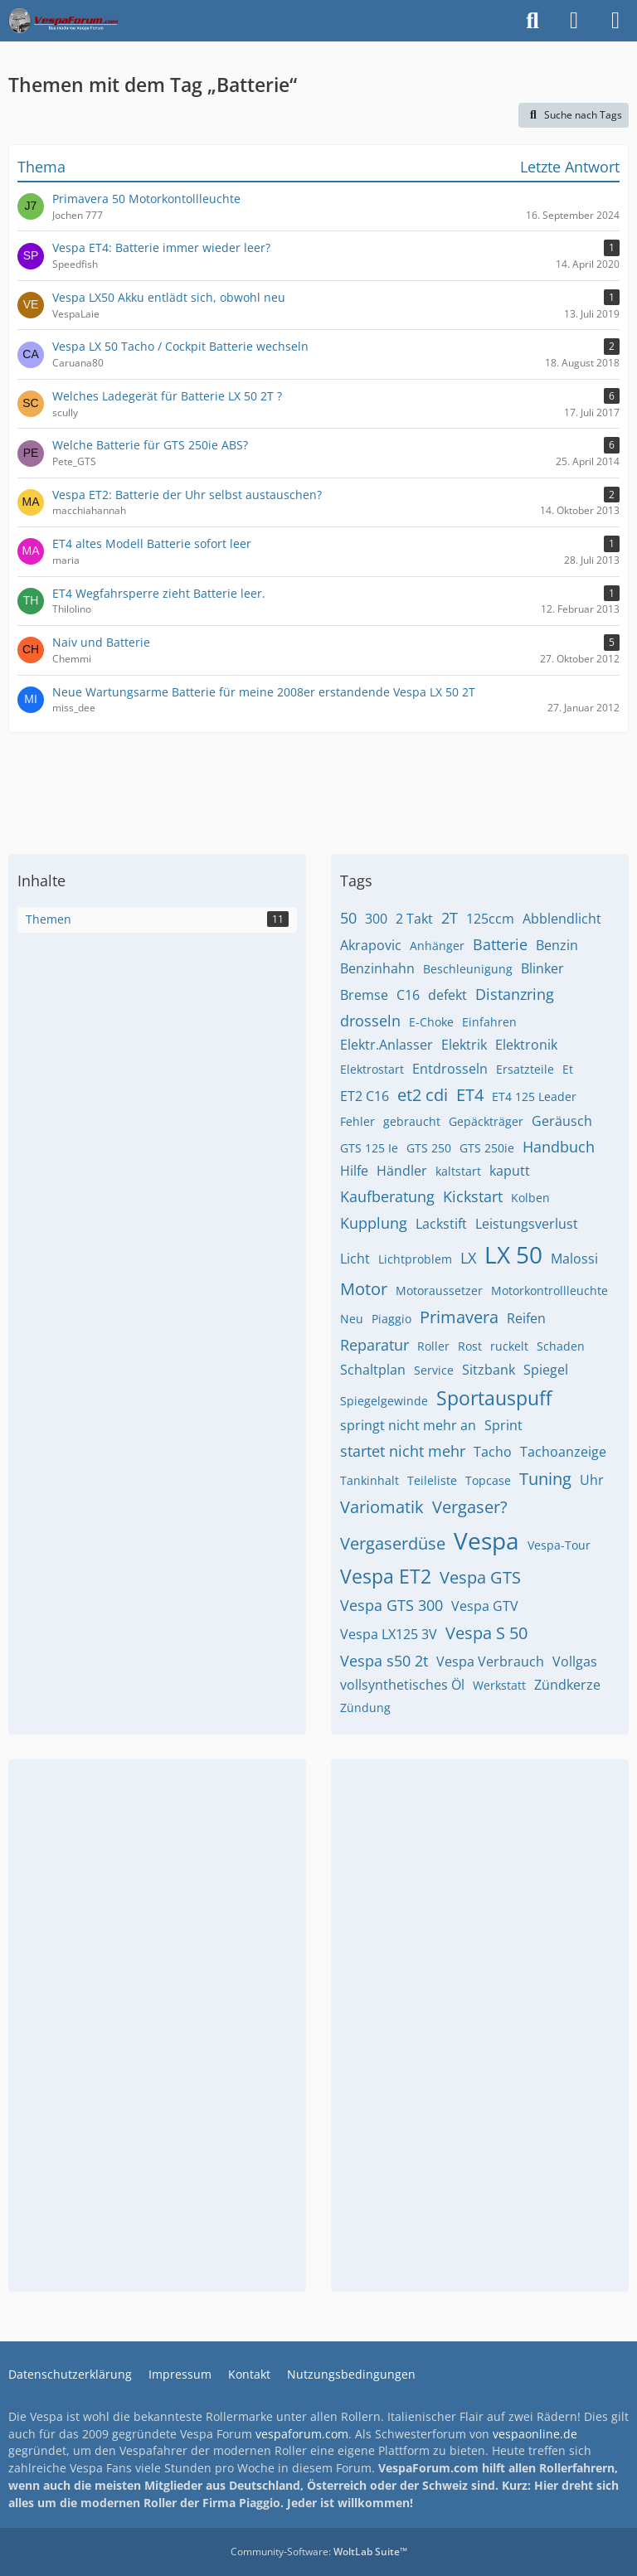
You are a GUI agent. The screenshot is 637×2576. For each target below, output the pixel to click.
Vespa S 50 (486, 1633)
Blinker (542, 968)
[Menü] (615, 20)
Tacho (493, 1452)
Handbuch (559, 1147)
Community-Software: (319, 2551)
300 (376, 919)
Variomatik (382, 1507)
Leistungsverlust (526, 1224)
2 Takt (414, 919)
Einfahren (489, 1022)
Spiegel (545, 1370)
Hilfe (354, 1171)
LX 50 (513, 1254)
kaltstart (458, 1171)
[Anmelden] (574, 20)
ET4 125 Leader (534, 1096)
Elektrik (464, 1045)
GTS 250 (428, 1148)
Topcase (488, 1480)
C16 (408, 995)
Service (434, 1370)
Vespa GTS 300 (391, 1605)
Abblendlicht (562, 919)
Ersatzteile (525, 1069)
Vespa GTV (484, 1606)
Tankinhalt (369, 1480)
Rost (470, 1346)
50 (348, 918)
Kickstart (473, 1196)
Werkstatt (499, 1685)
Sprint (503, 1425)
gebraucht (411, 1121)
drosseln (370, 1021)
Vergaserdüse (392, 1543)
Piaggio (391, 1319)
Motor (363, 1289)
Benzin (557, 945)
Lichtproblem (415, 1259)
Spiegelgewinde (384, 1401)
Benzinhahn (377, 968)
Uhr (592, 1480)
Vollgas (574, 1661)
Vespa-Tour (559, 1545)
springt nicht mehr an (408, 1425)
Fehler (357, 1121)
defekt (447, 995)
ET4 (470, 1095)
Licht (355, 1258)
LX (468, 1258)
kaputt (509, 1171)
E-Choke (431, 1022)
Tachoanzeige (563, 1452)
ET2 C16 (364, 1096)
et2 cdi (422, 1095)
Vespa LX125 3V (388, 1634)
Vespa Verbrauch (490, 1661)
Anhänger (437, 945)
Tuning (545, 1478)
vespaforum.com (301, 2434)
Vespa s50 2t (384, 1661)
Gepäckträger (486, 1121)
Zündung (365, 1707)
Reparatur (374, 1345)
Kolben (530, 1198)
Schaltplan (373, 1370)
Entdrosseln (450, 1069)
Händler (402, 1171)
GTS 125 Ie (369, 1148)
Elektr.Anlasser (386, 1045)
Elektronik (526, 1045)
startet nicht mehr (402, 1451)
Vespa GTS (480, 1577)
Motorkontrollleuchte (549, 1290)
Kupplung (373, 1223)
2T (449, 918)
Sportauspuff (494, 1398)
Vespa (486, 1540)
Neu (351, 1319)
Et (567, 1069)
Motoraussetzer (439, 1290)
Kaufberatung (387, 1196)
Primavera (459, 1317)
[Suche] (532, 20)
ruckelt (509, 1346)
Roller (433, 1346)
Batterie (500, 944)
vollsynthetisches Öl (402, 1685)
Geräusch (562, 1121)
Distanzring (514, 994)
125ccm (490, 919)
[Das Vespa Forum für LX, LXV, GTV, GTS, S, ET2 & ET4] (63, 20)
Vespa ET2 (385, 1576)
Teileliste (432, 1480)
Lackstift (441, 1224)
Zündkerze (567, 1685)
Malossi (574, 1258)
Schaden (561, 1346)
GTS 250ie (487, 1148)
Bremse (364, 995)
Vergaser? (470, 1507)
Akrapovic (370, 945)
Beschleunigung (468, 969)
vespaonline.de (535, 2434)
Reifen (526, 1318)
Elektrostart (372, 1069)
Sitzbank (488, 1370)
